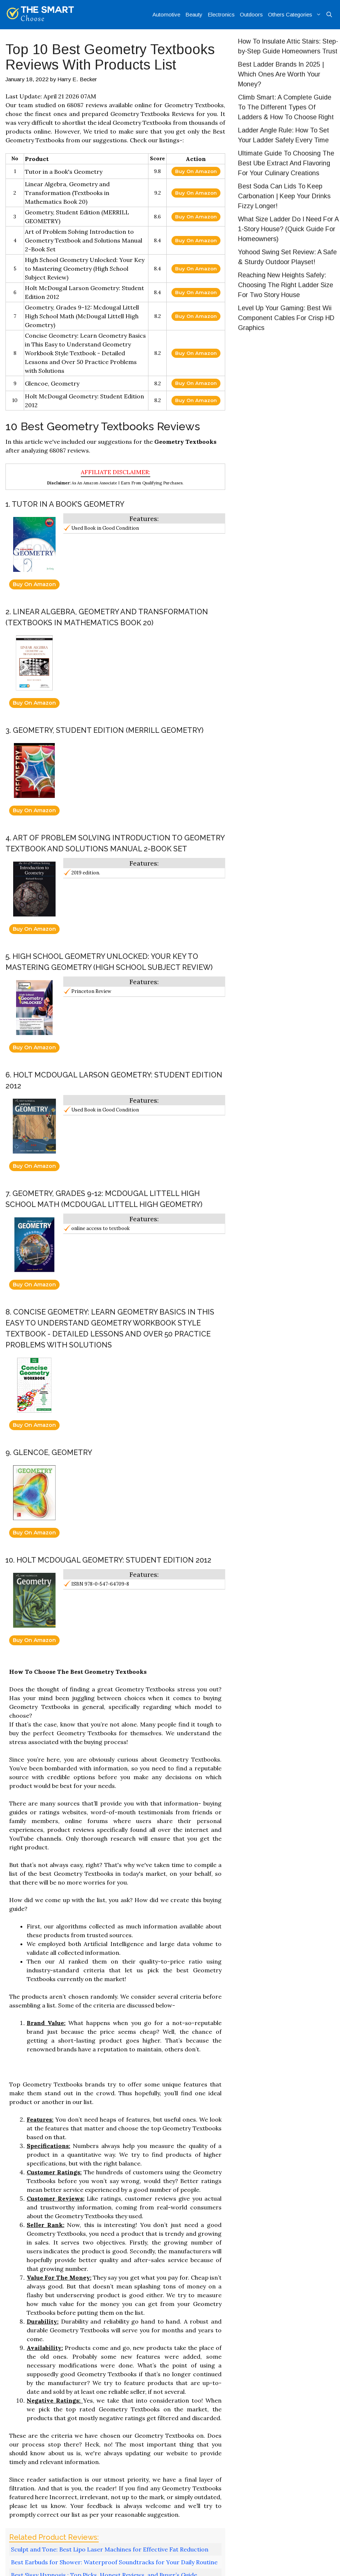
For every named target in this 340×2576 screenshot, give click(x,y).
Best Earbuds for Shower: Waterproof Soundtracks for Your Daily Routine (114, 2562)
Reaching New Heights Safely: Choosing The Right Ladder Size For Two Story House (285, 285)
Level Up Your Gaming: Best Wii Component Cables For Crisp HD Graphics (286, 317)
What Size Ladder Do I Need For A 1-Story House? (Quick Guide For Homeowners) (288, 229)
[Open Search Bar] (329, 14)
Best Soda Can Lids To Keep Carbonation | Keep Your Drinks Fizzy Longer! (284, 196)
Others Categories (296, 14)
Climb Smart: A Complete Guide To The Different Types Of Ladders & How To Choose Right (286, 107)
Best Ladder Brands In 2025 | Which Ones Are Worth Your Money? (281, 74)
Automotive (166, 14)
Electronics (221, 14)
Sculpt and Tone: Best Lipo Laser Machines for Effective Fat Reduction (109, 2549)
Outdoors (251, 14)
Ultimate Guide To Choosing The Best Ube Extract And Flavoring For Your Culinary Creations (286, 163)
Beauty (194, 14)
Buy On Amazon (196, 171)
